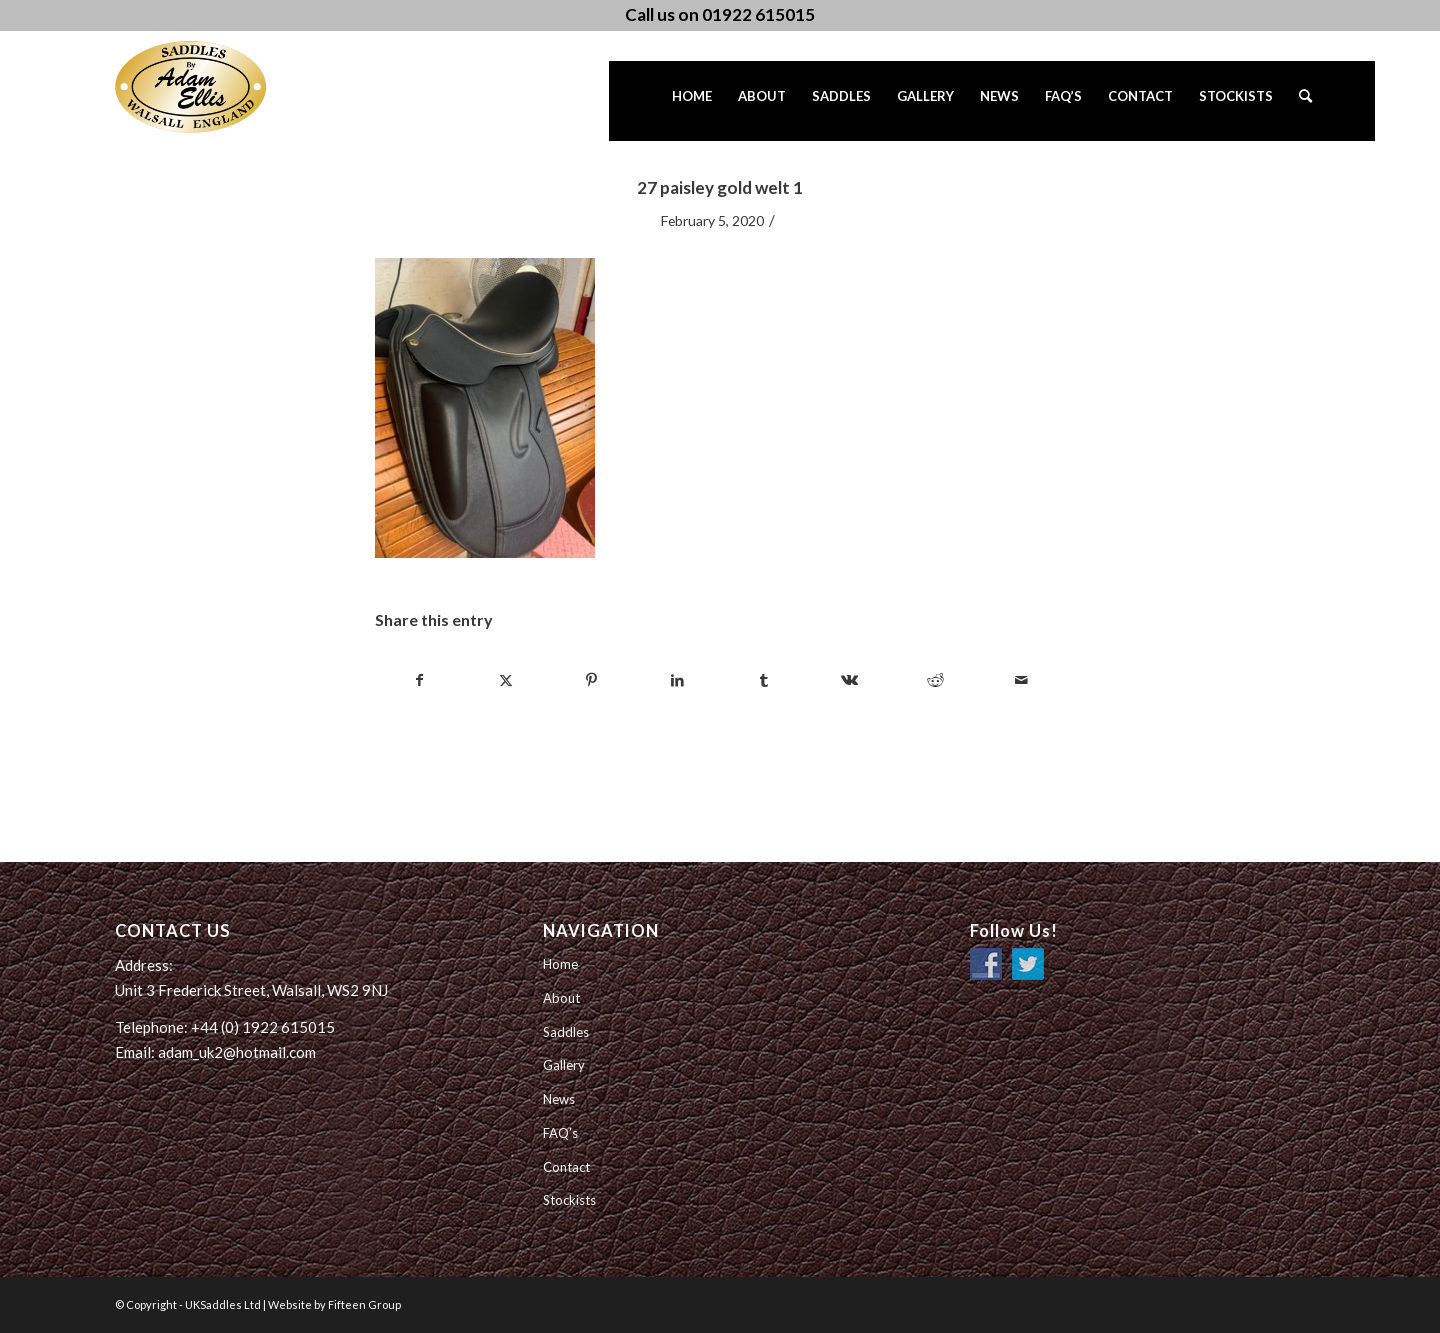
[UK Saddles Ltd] (215, 87)
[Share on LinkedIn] (677, 680)
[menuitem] (692, 101)
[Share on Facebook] (419, 680)
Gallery (564, 1065)
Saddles (566, 1032)
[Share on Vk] (849, 680)
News (559, 1099)
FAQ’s (560, 1133)
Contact (566, 1167)
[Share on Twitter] (505, 680)
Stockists (569, 1200)
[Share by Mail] (1021, 680)
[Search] (1305, 101)
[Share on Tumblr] (763, 680)
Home (560, 964)
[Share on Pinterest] (591, 680)
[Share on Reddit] (935, 680)
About (561, 998)
